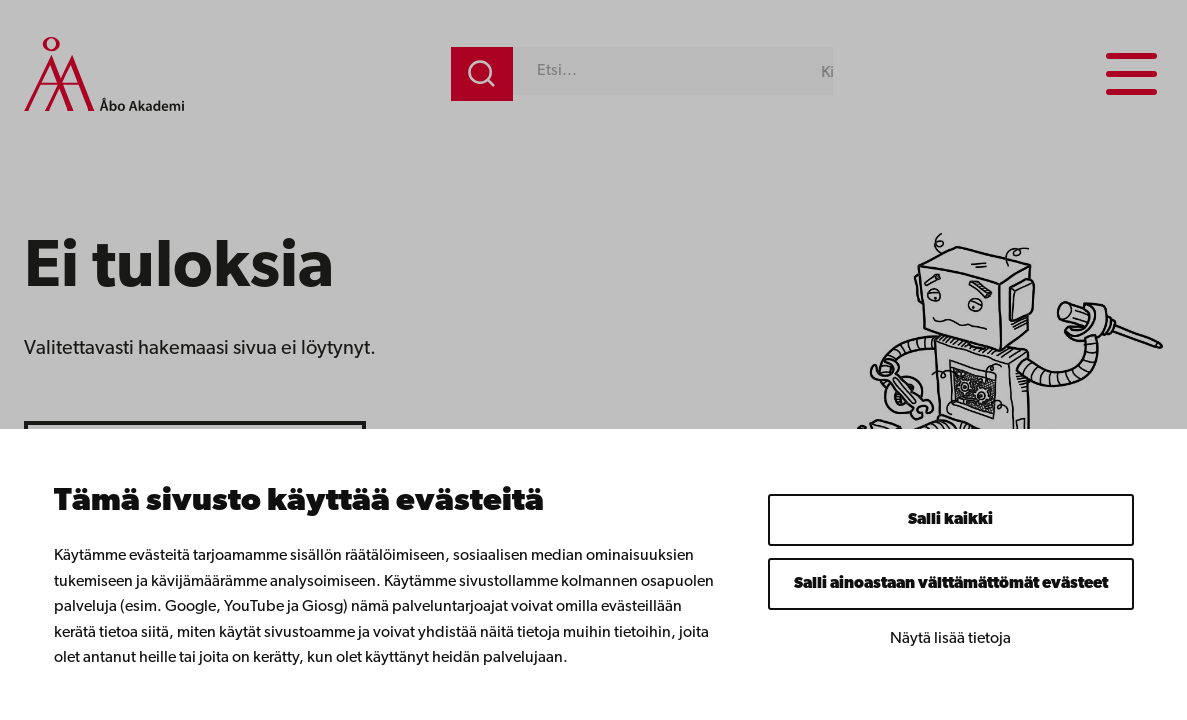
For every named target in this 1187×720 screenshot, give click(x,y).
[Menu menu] (1131, 74)
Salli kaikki (950, 520)
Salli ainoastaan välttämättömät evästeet (951, 584)
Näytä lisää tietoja (950, 639)
